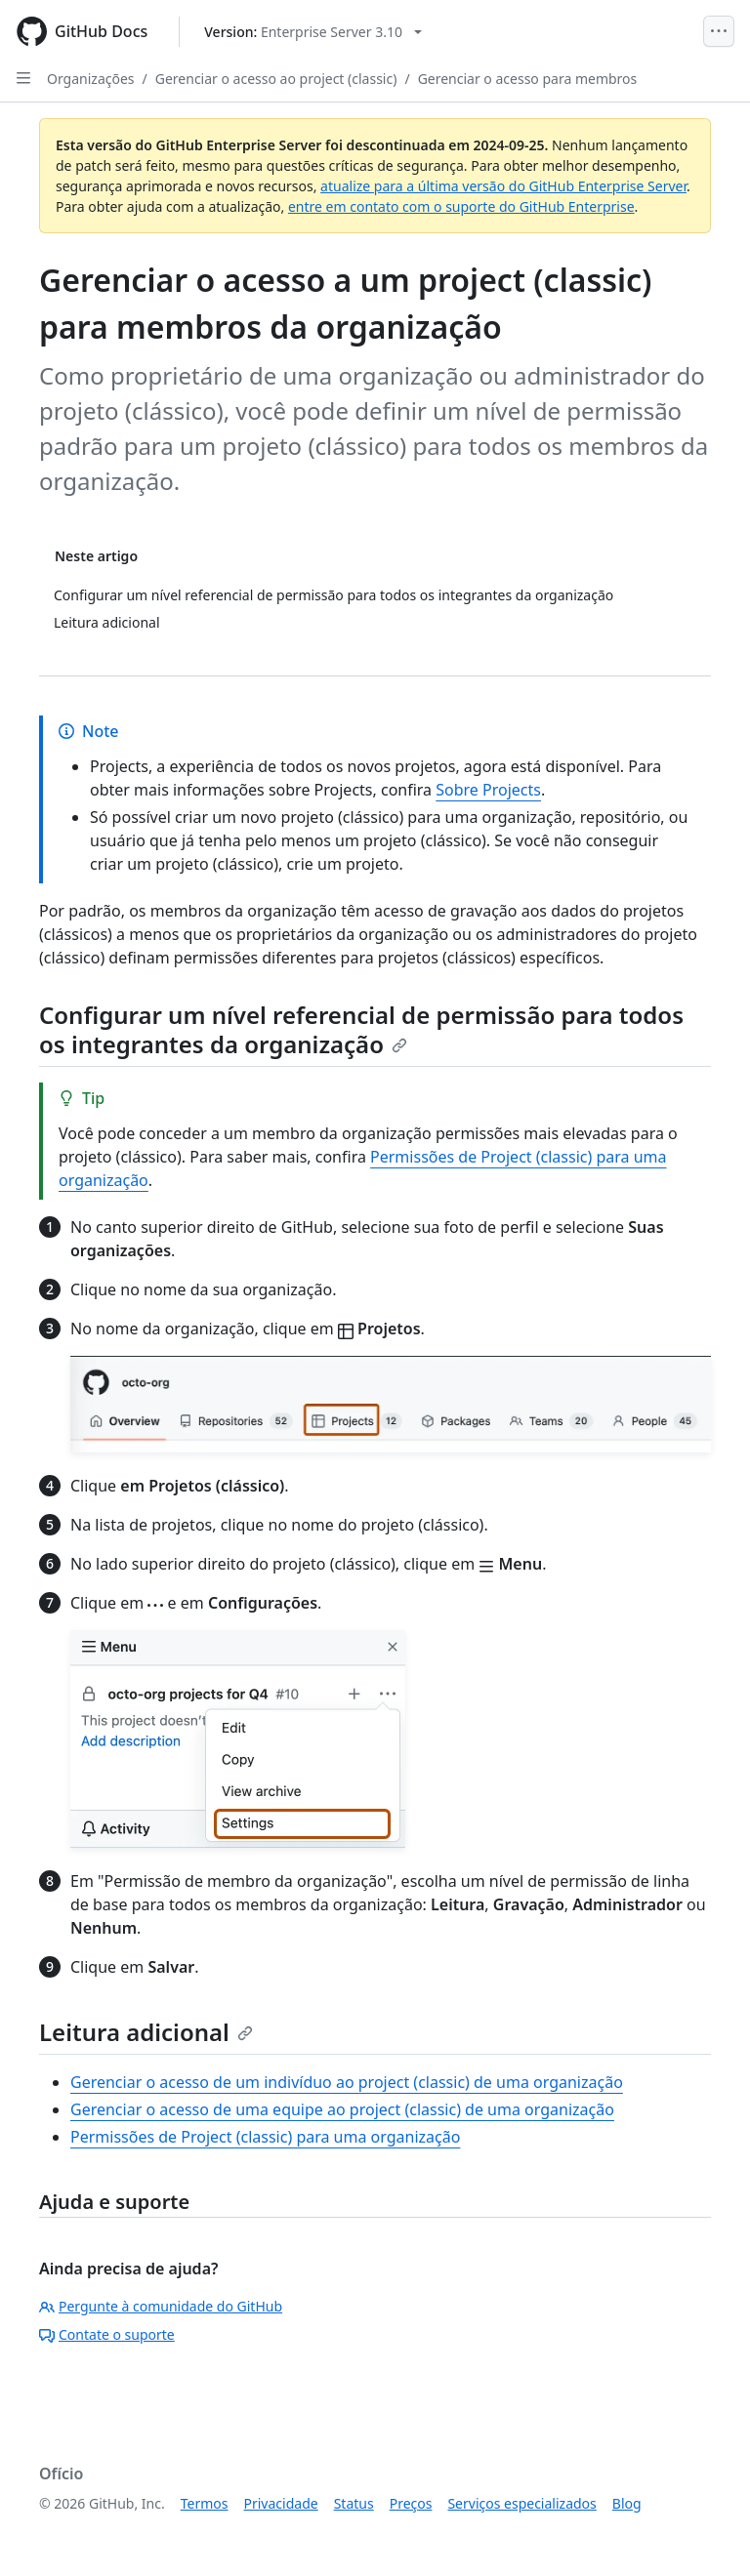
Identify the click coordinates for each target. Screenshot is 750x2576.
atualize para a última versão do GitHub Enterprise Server (503, 186)
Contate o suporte (107, 2334)
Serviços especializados (521, 2503)
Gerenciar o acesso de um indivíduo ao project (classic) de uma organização (346, 2082)
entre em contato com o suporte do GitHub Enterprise (461, 206)
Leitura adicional (146, 2032)
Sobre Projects (488, 789)
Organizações (91, 78)
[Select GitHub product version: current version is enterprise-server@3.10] (313, 32)
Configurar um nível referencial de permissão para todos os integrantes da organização (361, 1029)
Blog (627, 2503)
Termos (205, 2503)
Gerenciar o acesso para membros (528, 78)
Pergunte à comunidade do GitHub (160, 2306)
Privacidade (281, 2503)
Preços (411, 2503)
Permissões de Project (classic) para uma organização (265, 2136)
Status (354, 2503)
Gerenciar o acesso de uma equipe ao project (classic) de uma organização (342, 2109)
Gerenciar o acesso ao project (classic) (276, 78)
